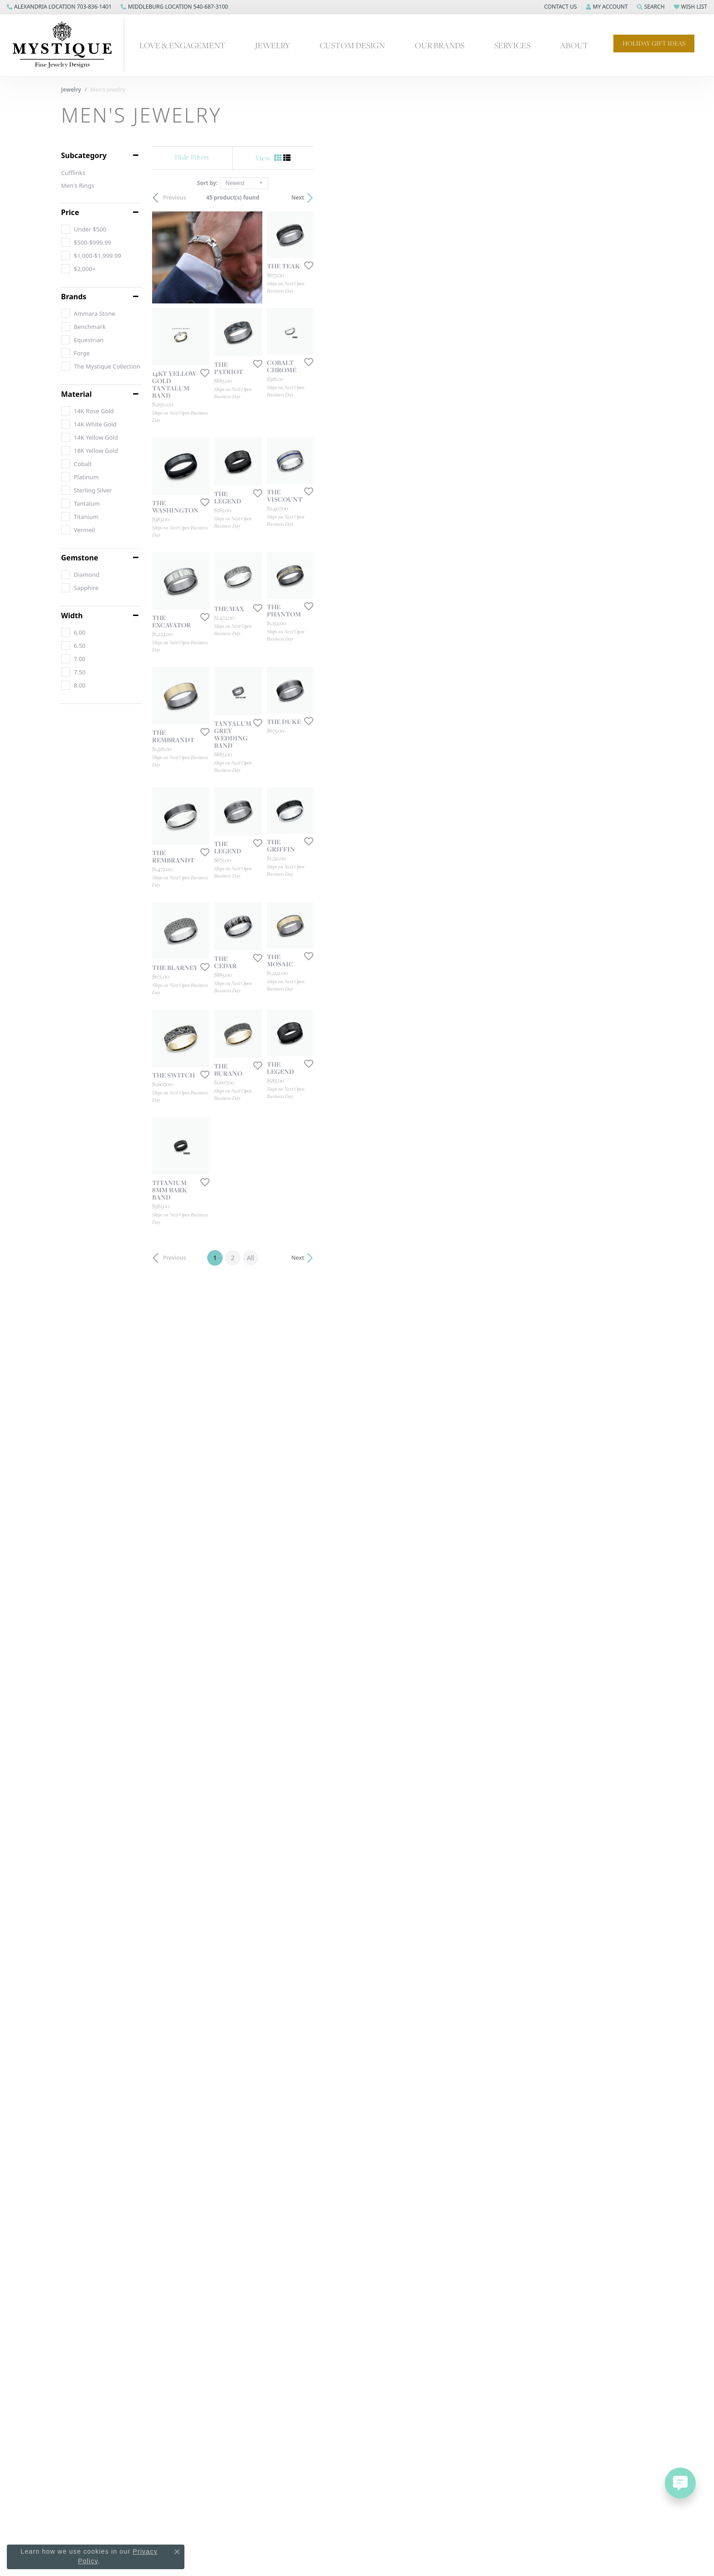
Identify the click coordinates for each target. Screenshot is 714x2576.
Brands (74, 296)
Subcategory (84, 155)
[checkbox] (83, 229)
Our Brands (439, 45)
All (420, 2091)
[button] (559, 6)
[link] (59, 6)
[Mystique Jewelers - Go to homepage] (66, 45)
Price (70, 212)
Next (637, 197)
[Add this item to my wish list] (645, 382)
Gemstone (79, 557)
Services (512, 45)
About (574, 45)
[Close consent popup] (177, 2552)
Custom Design (352, 45)
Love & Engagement (182, 45)
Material (76, 394)
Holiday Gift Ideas (653, 43)
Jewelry (272, 45)
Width (72, 615)
